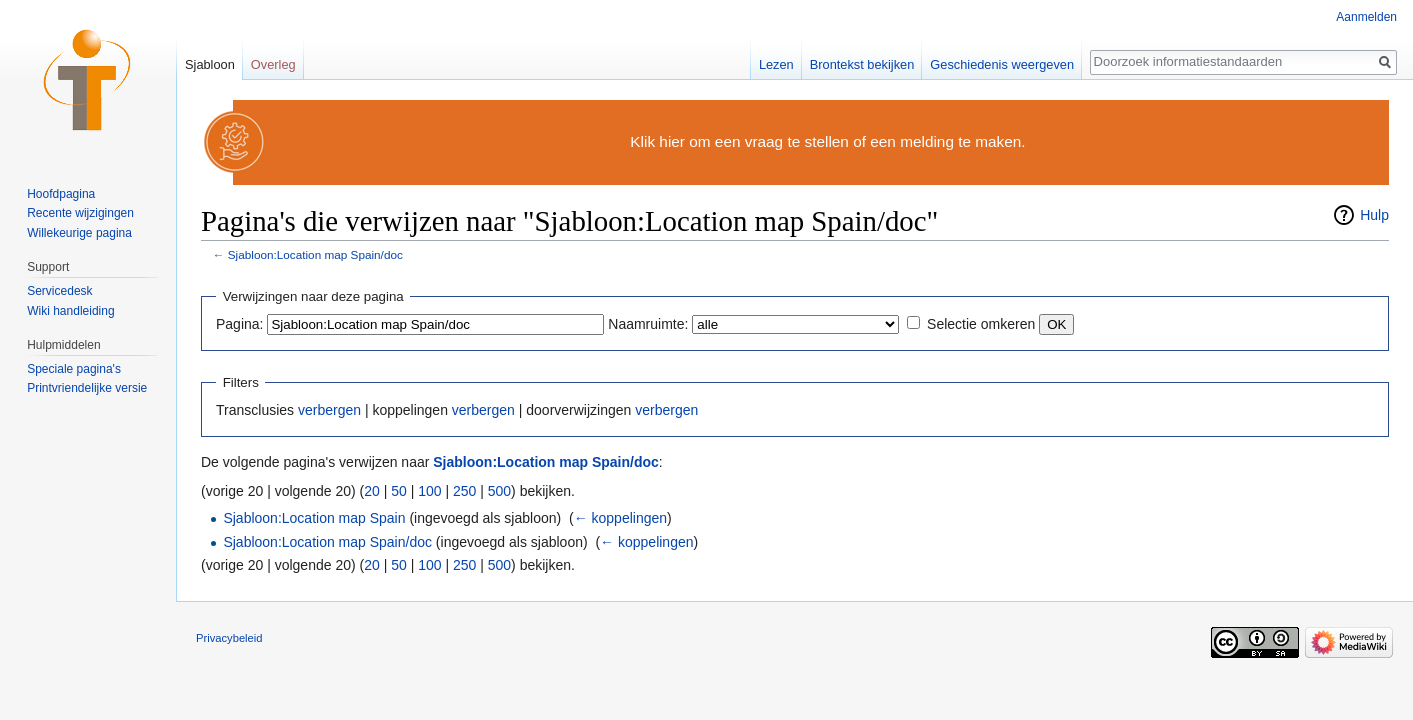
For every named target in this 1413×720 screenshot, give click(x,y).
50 (399, 491)
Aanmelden (1366, 17)
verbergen (329, 410)
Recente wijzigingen (80, 213)
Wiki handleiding (70, 311)
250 (464, 491)
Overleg (273, 64)
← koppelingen (620, 518)
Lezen (776, 64)
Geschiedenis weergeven (1002, 64)
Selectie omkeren (981, 324)
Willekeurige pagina (79, 233)
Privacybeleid (229, 638)
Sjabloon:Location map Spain (314, 518)
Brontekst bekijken (862, 64)
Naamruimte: (648, 324)
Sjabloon (210, 64)
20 (372, 491)
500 (499, 491)
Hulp (1374, 215)
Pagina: (239, 324)
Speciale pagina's (74, 369)
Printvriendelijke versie (87, 388)
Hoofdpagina (61, 194)
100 (429, 491)
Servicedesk (59, 291)
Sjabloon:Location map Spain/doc (315, 254)
